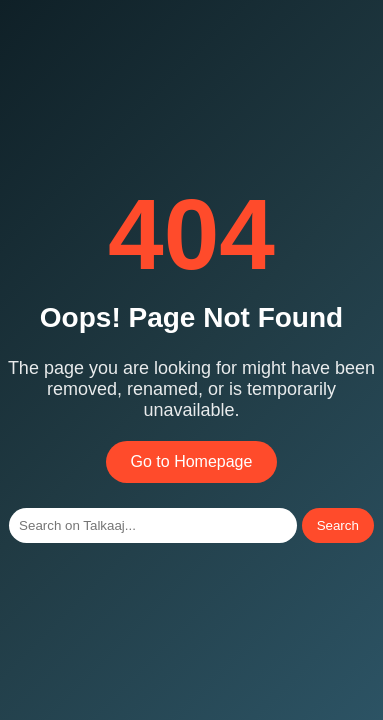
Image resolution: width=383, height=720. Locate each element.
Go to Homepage (192, 461)
